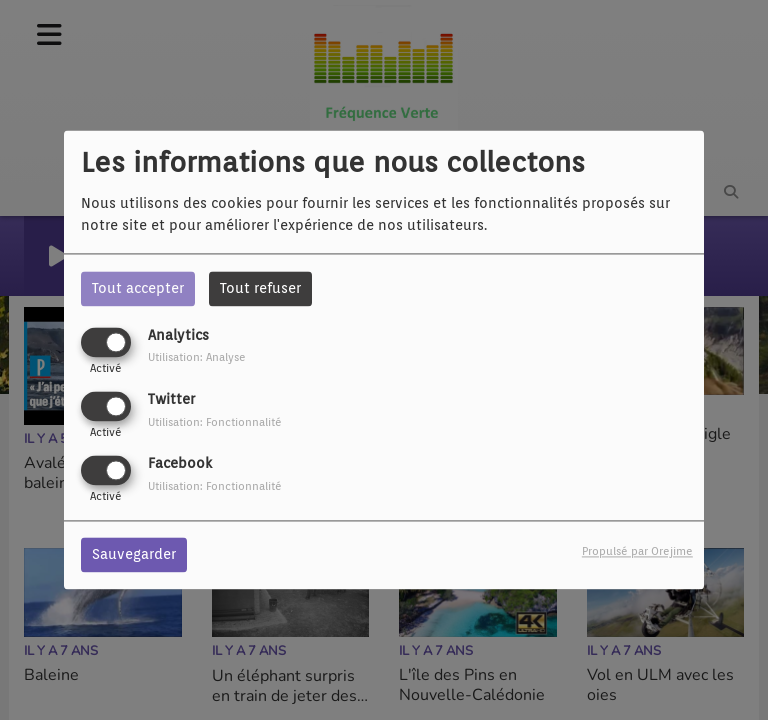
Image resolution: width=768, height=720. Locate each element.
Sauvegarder (134, 555)
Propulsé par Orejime (637, 552)
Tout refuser (260, 288)
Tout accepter (138, 288)
